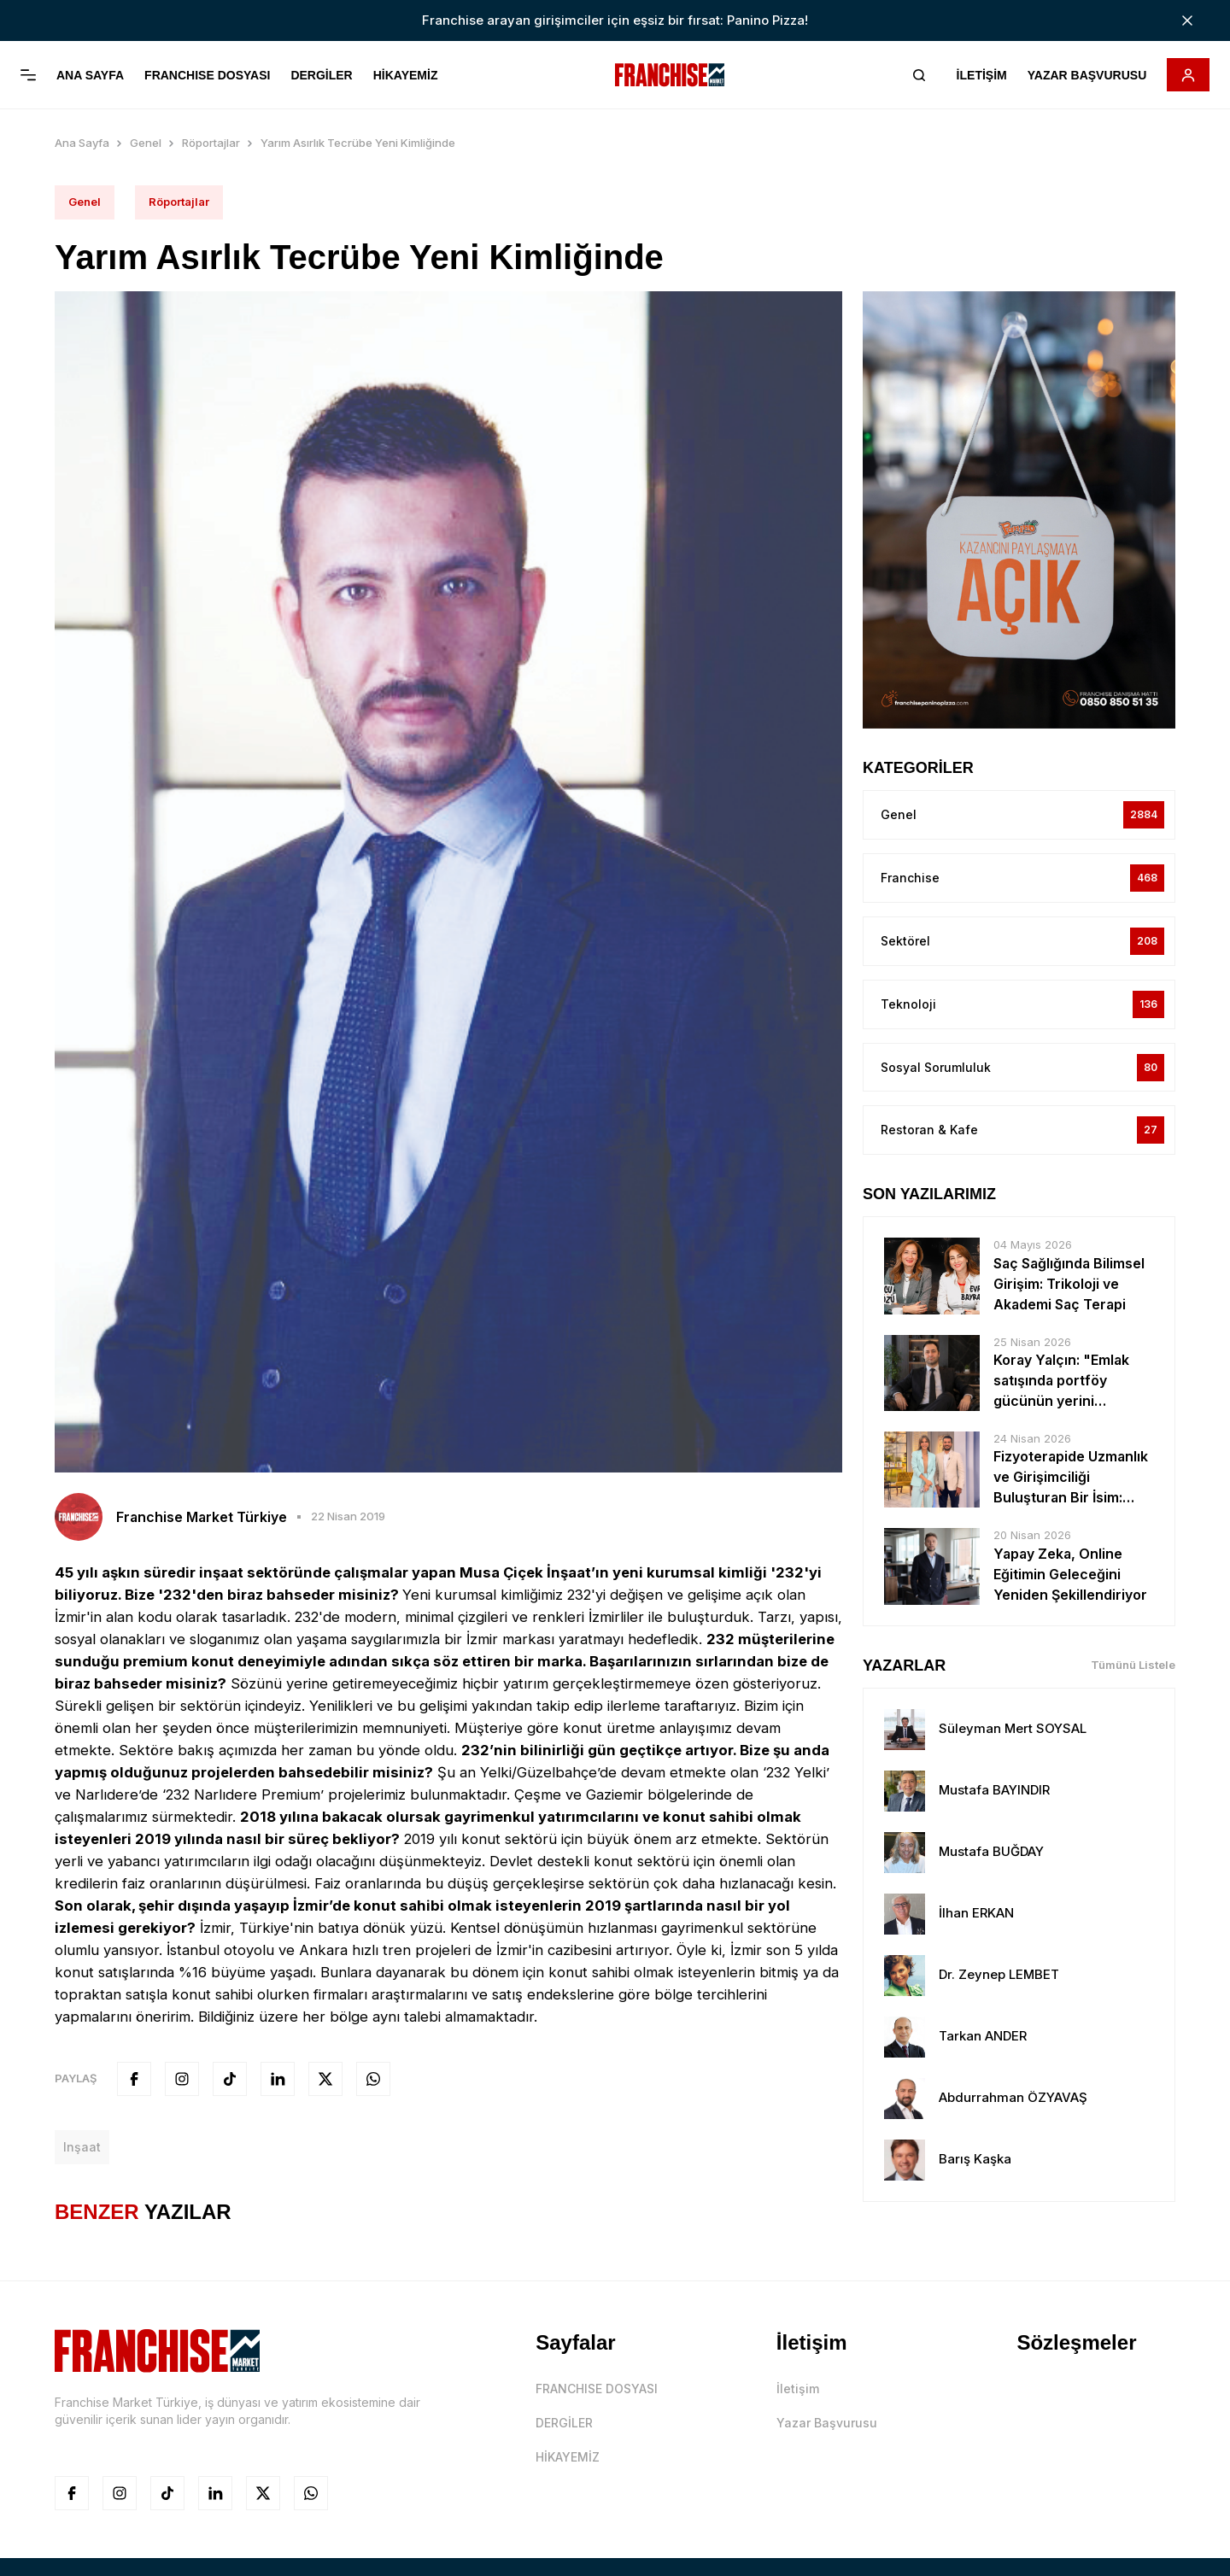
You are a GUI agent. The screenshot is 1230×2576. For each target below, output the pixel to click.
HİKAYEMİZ (405, 75)
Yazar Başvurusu (826, 2418)
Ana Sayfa (82, 138)
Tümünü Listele (1133, 1661)
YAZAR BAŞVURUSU (1086, 75)
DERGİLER (321, 75)
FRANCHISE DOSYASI (207, 75)
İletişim (797, 2384)
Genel (145, 138)
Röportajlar (211, 138)
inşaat (82, 2142)
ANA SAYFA (90, 75)
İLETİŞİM (981, 75)
